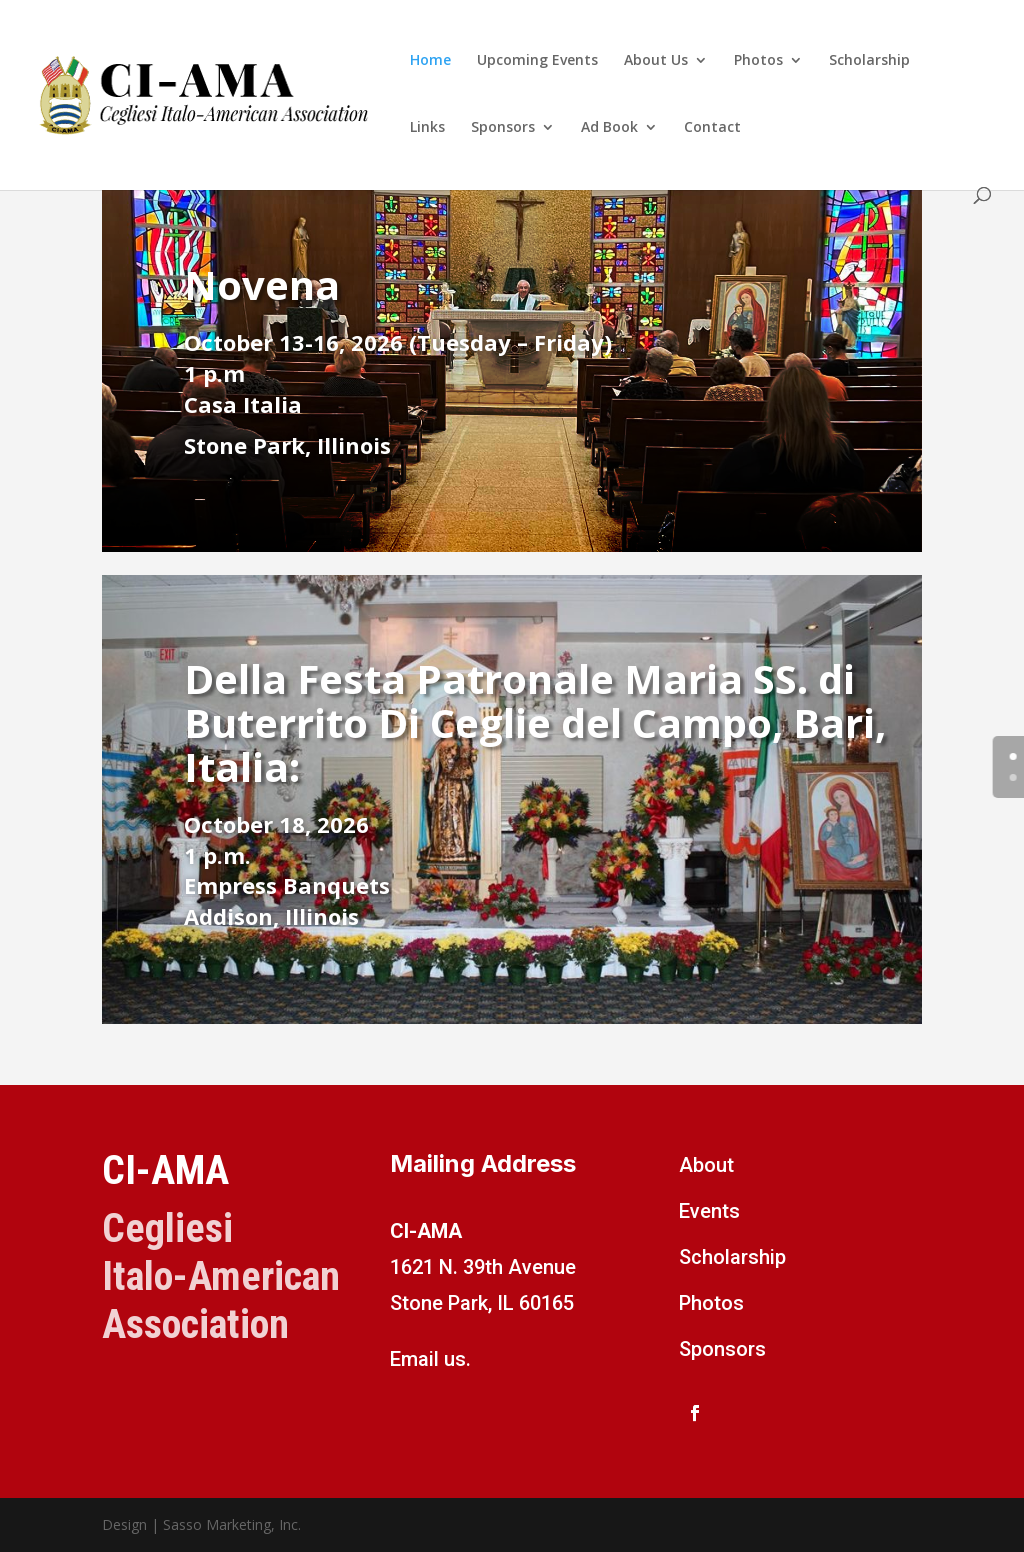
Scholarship (869, 61)
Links (427, 128)
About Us (656, 61)
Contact (712, 128)
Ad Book (609, 128)
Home (430, 61)
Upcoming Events (537, 61)
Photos (758, 61)
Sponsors (503, 128)
